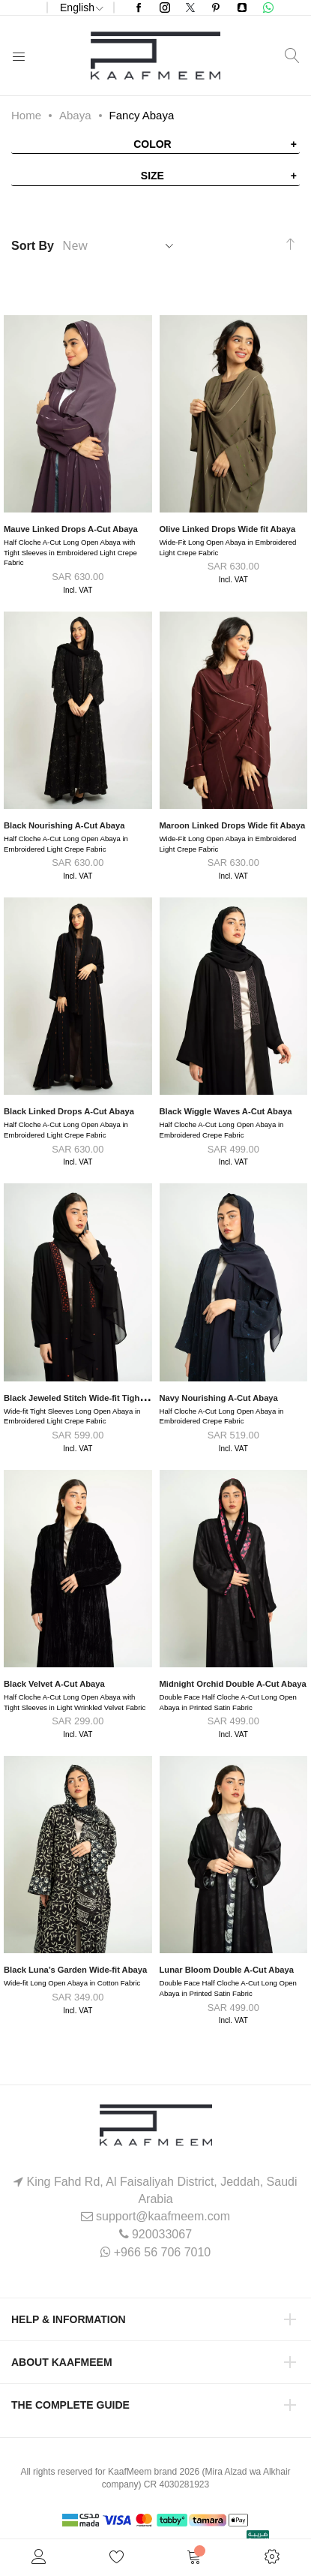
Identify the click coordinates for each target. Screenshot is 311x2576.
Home (26, 115)
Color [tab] (152, 144)
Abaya (75, 115)
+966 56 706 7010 (162, 2252)
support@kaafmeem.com (163, 2216)
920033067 (162, 2234)
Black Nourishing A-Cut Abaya (64, 825)
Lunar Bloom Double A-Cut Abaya (227, 1969)
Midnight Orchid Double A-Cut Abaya (233, 1683)
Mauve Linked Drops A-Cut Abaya (71, 529)
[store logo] (155, 55)
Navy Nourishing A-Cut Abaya (219, 1397)
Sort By (32, 245)
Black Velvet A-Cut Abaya (54, 1683)
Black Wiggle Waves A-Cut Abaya (226, 1111)
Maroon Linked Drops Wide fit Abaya (233, 825)
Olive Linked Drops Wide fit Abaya (228, 529)
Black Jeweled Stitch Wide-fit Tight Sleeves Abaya (103, 1397)
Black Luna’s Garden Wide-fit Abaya (75, 1969)
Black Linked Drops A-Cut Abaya (69, 1111)
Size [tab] (152, 176)
